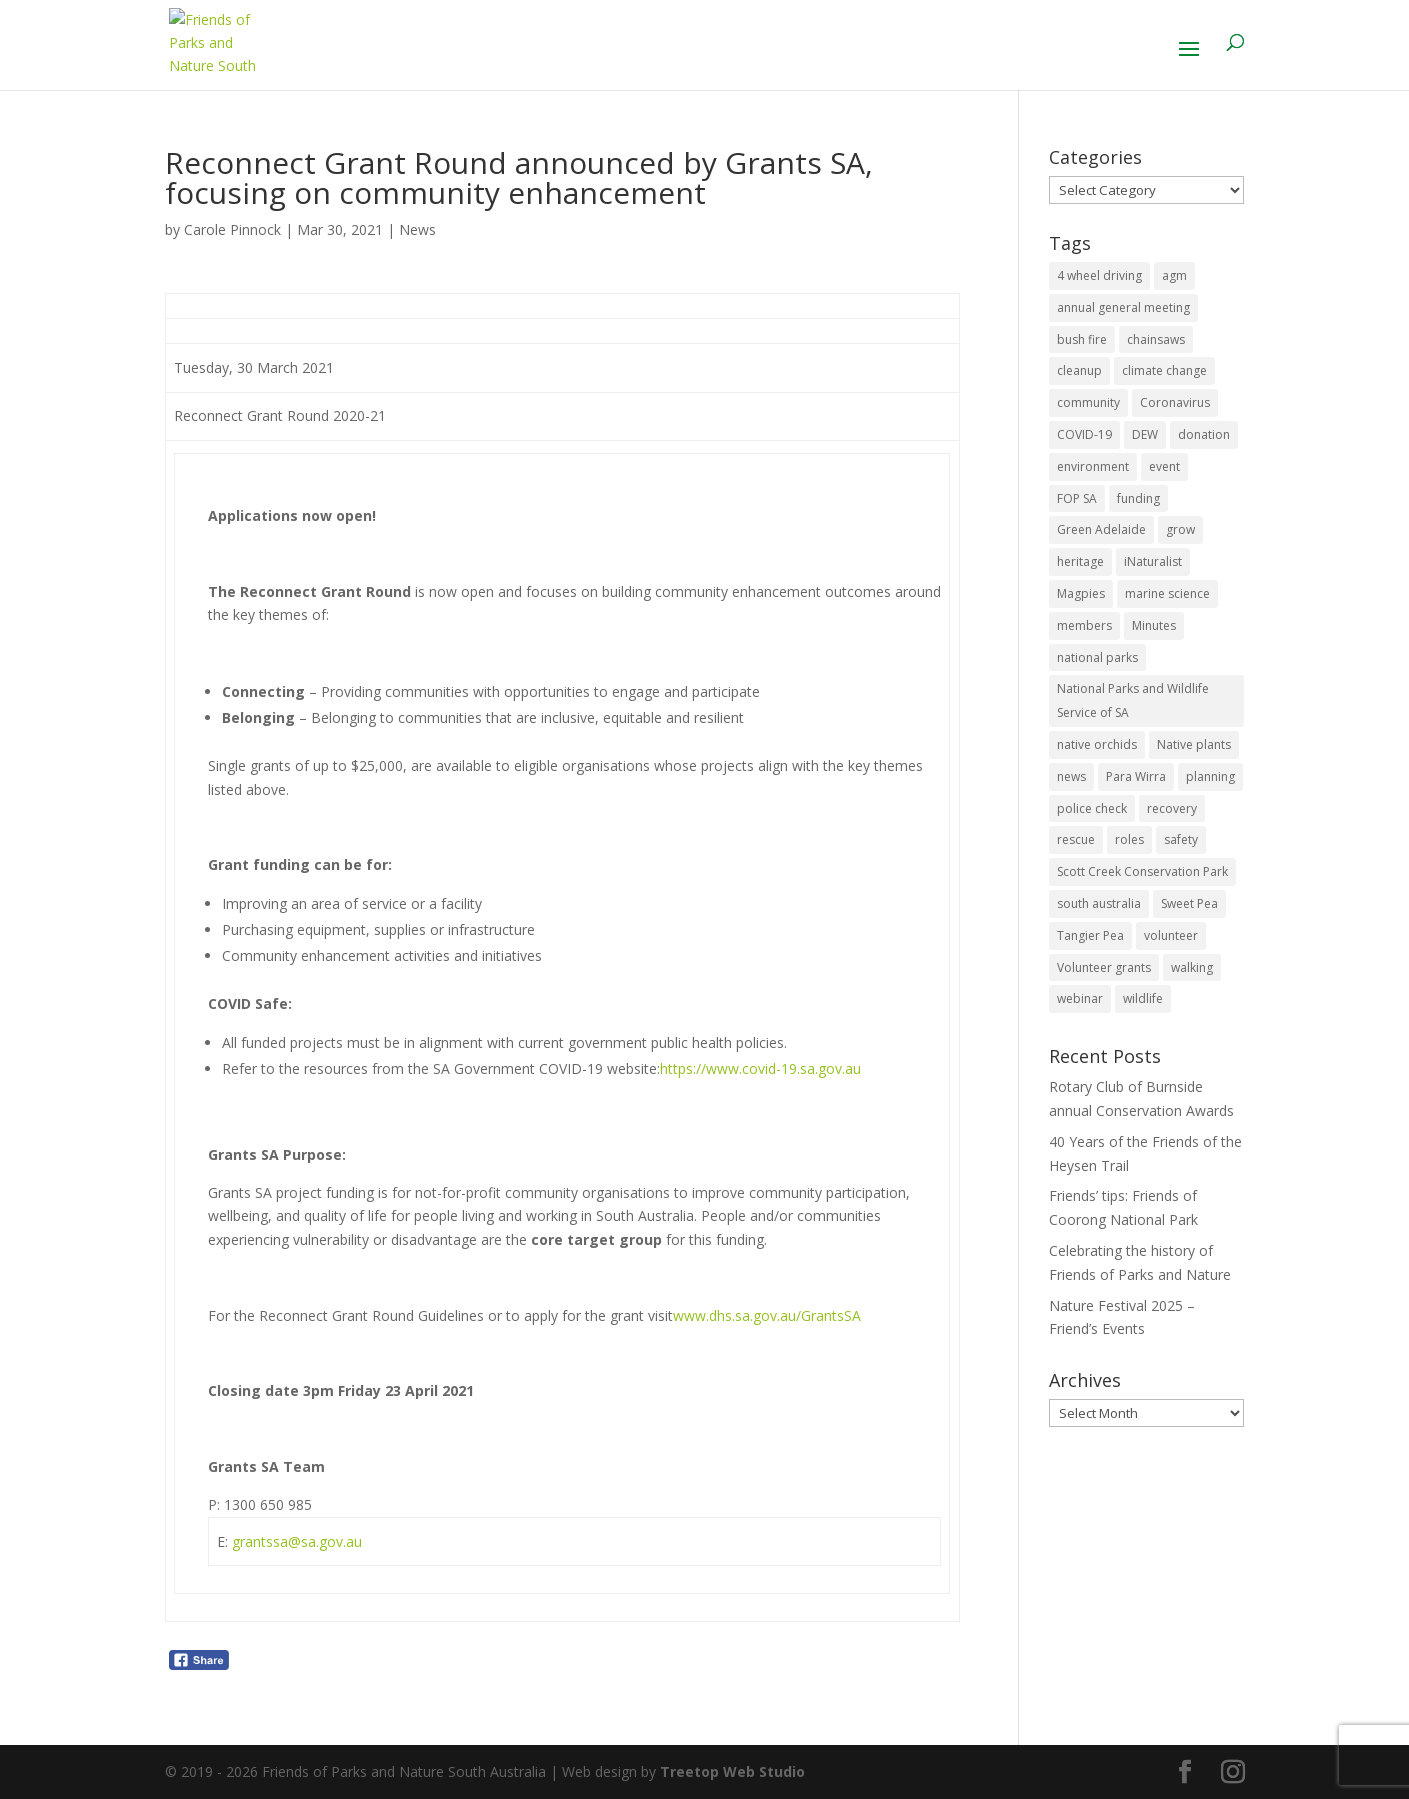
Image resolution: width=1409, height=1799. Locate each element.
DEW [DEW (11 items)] (1145, 434)
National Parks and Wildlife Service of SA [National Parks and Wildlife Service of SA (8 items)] (1133, 700)
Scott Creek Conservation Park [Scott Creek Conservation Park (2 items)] (1142, 871)
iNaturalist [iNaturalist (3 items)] (1153, 561)
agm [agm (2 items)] (1174, 275)
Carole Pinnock (232, 229)
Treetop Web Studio (732, 1771)
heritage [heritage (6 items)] (1080, 561)
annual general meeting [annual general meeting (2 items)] (1123, 307)
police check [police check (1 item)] (1092, 808)
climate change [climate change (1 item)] (1164, 370)
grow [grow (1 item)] (1180, 529)
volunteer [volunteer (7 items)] (1171, 935)
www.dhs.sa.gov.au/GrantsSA (767, 1315)
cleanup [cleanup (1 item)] (1079, 370)
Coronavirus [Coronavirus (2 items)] (1175, 402)
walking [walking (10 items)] (1192, 967)
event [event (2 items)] (1164, 466)
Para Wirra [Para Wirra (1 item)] (1136, 776)
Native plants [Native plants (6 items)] (1194, 744)
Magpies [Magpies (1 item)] (1081, 593)
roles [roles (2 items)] (1129, 839)
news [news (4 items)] (1071, 776)
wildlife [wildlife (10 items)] (1143, 998)
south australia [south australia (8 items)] (1099, 903)
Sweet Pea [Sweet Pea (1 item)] (1189, 903)
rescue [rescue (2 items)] (1076, 839)
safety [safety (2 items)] (1181, 839)
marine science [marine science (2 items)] (1167, 593)
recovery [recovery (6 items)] (1172, 808)
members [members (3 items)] (1084, 625)
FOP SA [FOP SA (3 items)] (1077, 498)
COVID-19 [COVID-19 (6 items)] (1084, 434)
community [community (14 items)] (1088, 402)
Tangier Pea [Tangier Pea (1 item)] (1090, 935)
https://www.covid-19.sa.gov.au (760, 1068)
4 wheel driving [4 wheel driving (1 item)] (1099, 275)
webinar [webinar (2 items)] (1080, 998)
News (417, 229)
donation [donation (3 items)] (1204, 434)
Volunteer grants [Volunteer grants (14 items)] (1104, 967)
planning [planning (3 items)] (1210, 776)
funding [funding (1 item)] (1138, 498)
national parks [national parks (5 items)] (1097, 657)
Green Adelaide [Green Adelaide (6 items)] (1101, 529)
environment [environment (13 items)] (1093, 466)
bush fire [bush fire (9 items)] (1082, 339)
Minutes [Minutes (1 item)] (1154, 625)
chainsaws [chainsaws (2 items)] (1156, 339)
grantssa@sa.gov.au (297, 1541)
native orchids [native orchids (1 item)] (1097, 744)
